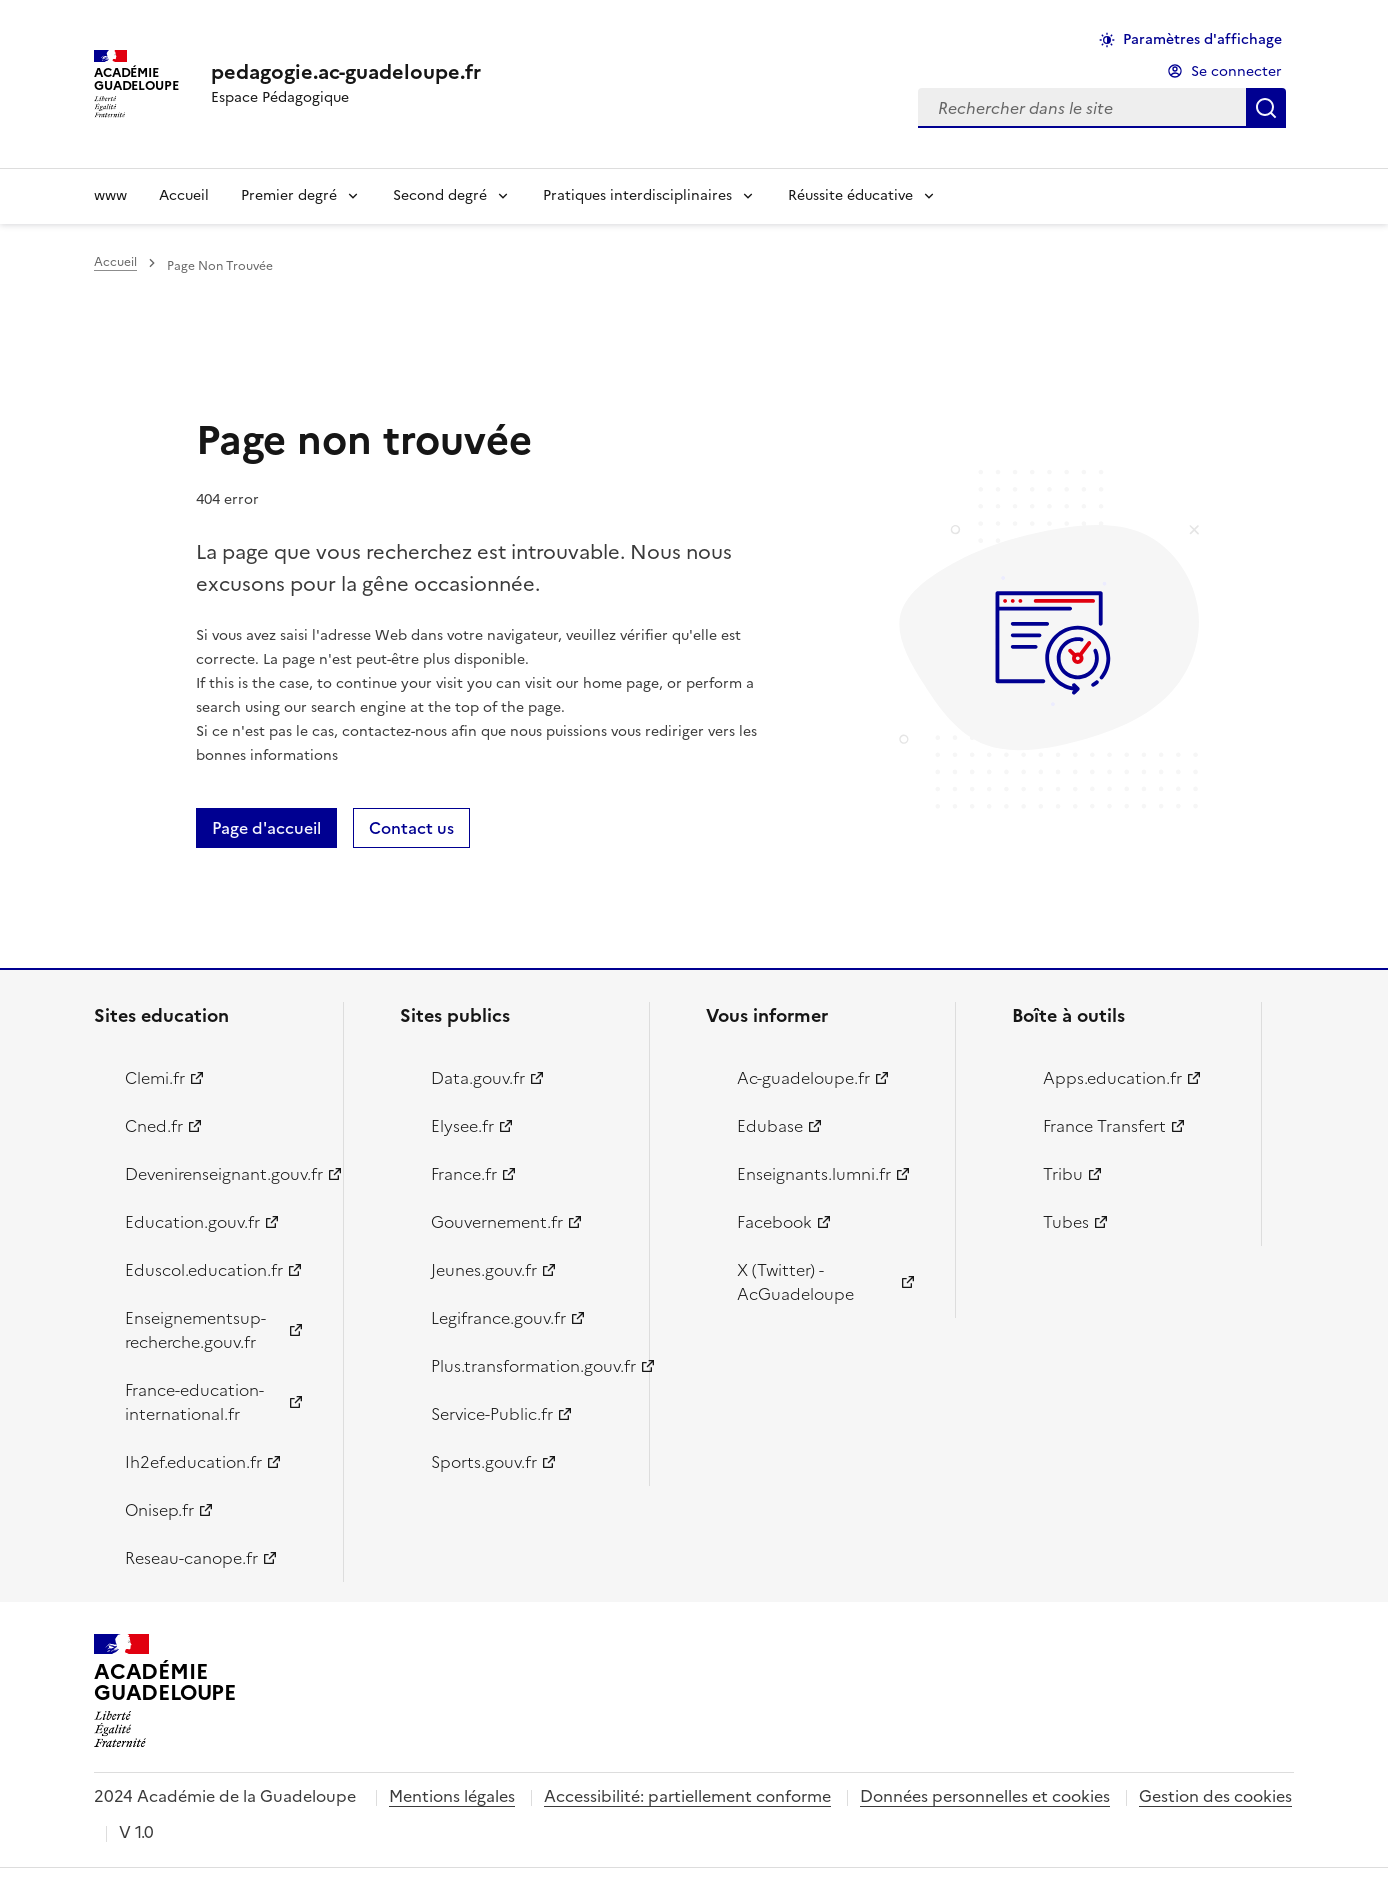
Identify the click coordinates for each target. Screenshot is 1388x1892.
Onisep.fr (159, 1510)
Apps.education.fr (1112, 1078)
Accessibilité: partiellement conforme (687, 1796)
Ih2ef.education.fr (193, 1462)
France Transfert (1104, 1126)
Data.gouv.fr (478, 1078)
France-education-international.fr (194, 1402)
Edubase (770, 1126)
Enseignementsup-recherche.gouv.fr (195, 1330)
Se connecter (1236, 71)
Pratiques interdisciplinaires (637, 195)
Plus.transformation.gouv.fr (528, 1366)
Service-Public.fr (492, 1414)
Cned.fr (154, 1126)
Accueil (184, 195)
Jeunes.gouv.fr (484, 1270)
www (110, 195)
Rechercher (1266, 108)
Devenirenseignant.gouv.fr (222, 1174)
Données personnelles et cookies (985, 1796)
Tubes (1066, 1222)
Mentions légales (452, 1796)
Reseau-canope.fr (191, 1558)
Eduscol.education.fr (204, 1270)
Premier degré (289, 195)
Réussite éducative (850, 195)
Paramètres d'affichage (1202, 39)
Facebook (774, 1222)
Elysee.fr (462, 1126)
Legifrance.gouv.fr (498, 1318)
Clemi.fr (155, 1078)
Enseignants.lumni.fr (814, 1174)
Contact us (411, 828)
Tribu (1063, 1174)
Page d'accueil (266, 828)
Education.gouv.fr (192, 1222)
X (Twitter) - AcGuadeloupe (795, 1282)
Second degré (440, 195)
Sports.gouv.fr (484, 1462)
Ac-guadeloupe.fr (803, 1078)
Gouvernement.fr (497, 1222)
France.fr (464, 1174)
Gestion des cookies (1215, 1796)
